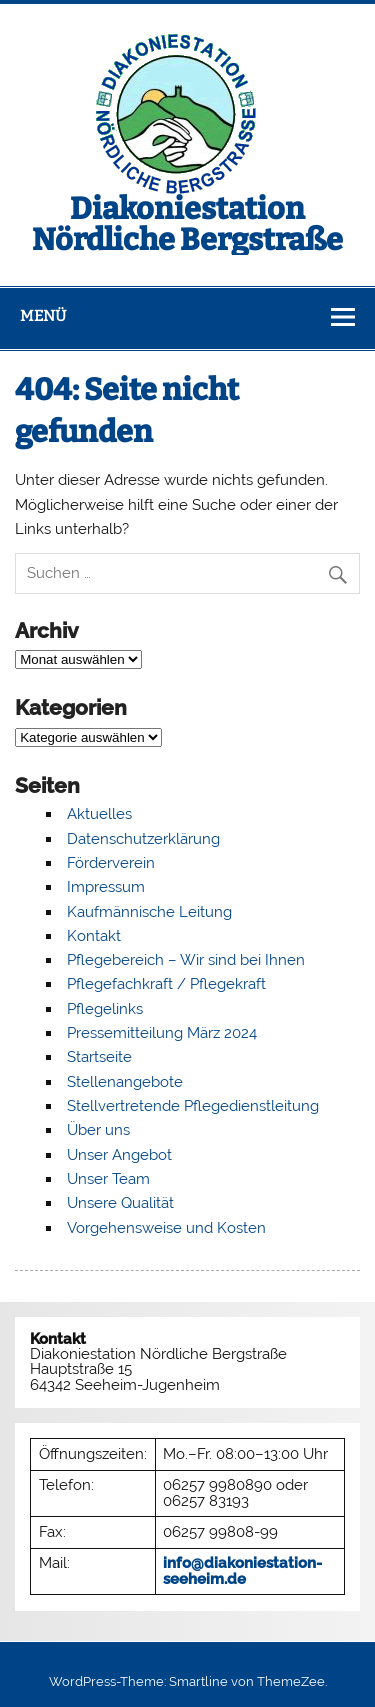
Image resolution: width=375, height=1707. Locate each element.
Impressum (106, 887)
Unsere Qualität (120, 1203)
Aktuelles (99, 814)
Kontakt (94, 936)
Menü (43, 316)
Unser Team (108, 1179)
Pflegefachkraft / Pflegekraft (166, 984)
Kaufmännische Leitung (149, 912)
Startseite (99, 1057)
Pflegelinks (105, 1009)
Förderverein (111, 863)
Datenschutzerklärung (143, 839)
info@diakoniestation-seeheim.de (242, 1570)
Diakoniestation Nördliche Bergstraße (187, 224)
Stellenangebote (125, 1082)
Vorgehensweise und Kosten (166, 1228)
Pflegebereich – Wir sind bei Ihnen (186, 960)
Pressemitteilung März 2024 (162, 1033)
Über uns (98, 1130)
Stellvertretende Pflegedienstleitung (193, 1106)
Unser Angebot (119, 1155)
